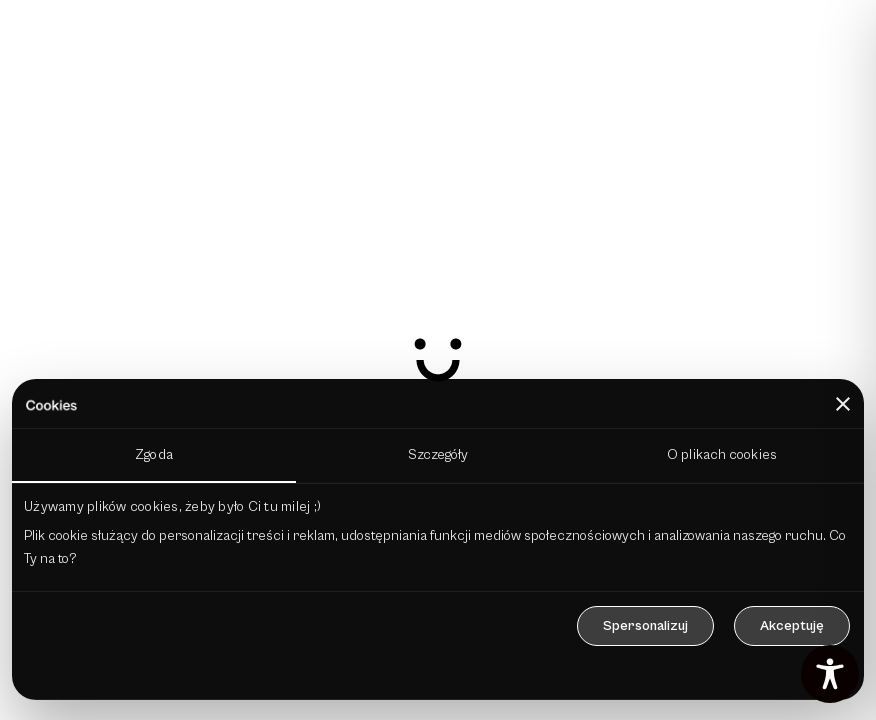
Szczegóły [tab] (438, 455)
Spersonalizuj (645, 626)
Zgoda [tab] (154, 455)
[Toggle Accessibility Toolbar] (830, 674)
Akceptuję (792, 626)
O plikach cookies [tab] (722, 455)
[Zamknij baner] (843, 404)
